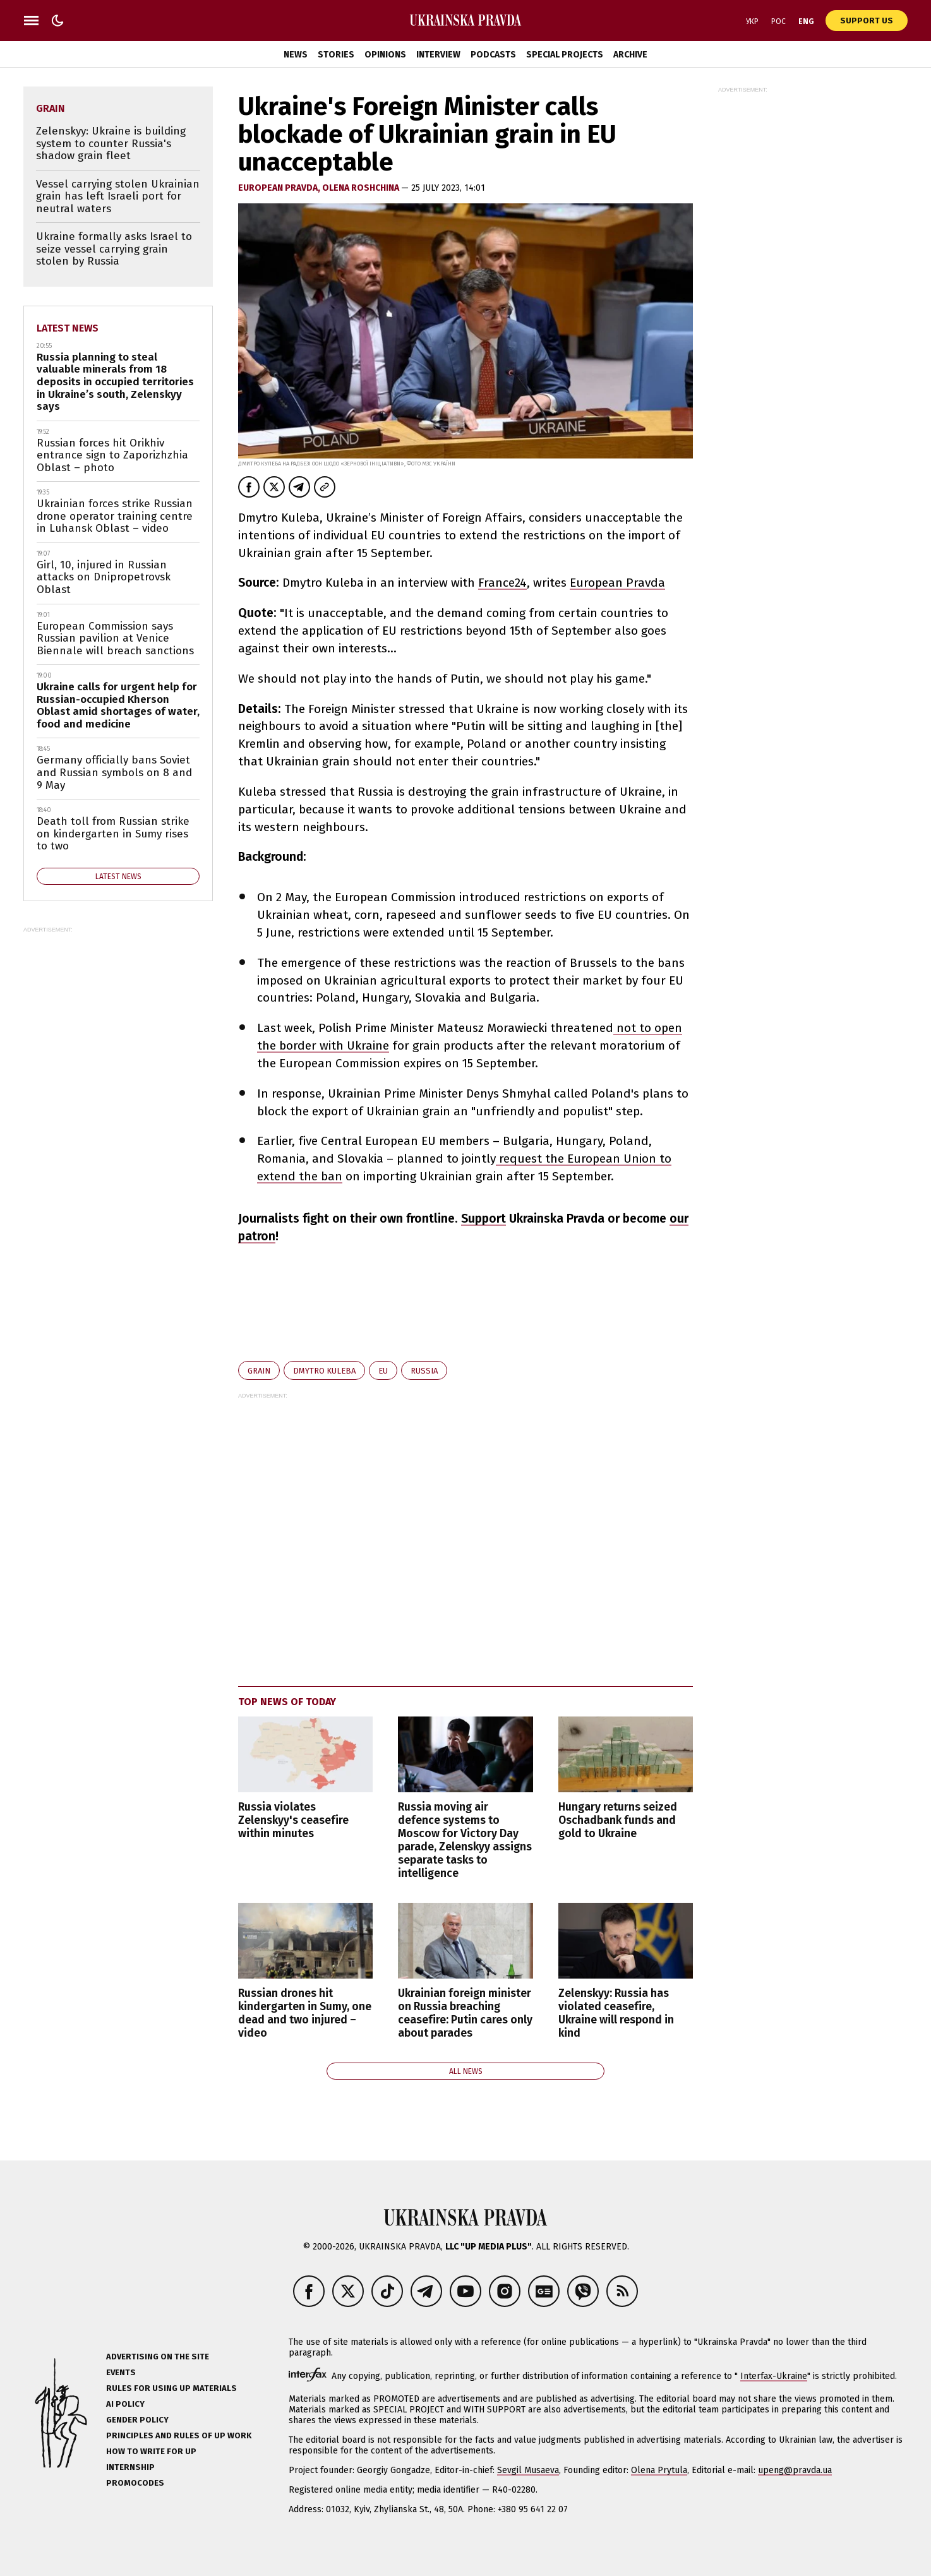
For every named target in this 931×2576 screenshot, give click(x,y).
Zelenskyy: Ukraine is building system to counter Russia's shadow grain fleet (111, 143)
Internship (130, 2467)
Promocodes (135, 2483)
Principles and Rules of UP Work (178, 2435)
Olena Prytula (659, 2470)
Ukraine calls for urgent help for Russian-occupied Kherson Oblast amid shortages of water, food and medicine (118, 705)
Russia (424, 1370)
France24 (502, 582)
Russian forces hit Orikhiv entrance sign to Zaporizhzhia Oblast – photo (112, 455)
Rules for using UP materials (171, 2388)
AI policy (125, 2404)
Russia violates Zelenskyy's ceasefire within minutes (293, 1820)
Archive (630, 54)
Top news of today (287, 1702)
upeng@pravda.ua (795, 2470)
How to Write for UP (151, 2451)
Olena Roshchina (361, 188)
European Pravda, (280, 188)
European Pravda (617, 582)
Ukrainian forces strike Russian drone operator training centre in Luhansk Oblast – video (115, 516)
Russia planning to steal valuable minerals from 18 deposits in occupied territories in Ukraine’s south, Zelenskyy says (115, 381)
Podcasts (493, 54)
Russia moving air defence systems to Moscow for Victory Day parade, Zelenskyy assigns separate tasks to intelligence (465, 1840)
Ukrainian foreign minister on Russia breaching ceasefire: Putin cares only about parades (465, 2013)
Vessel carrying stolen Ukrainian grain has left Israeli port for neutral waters (118, 196)
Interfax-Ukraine (773, 2376)
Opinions (385, 54)
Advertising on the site (157, 2356)
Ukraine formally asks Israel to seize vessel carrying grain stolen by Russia (114, 249)
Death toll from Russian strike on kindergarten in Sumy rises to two (113, 834)
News (296, 54)
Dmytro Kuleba (324, 1370)
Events (121, 2372)
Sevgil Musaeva (528, 2470)
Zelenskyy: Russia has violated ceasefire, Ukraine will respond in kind (616, 2013)
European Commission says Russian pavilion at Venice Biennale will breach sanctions (115, 638)
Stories (336, 54)
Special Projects (564, 54)
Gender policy (137, 2419)
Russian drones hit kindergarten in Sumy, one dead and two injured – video (304, 2013)
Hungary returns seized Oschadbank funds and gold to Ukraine (617, 1820)
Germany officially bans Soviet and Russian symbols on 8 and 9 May (114, 772)
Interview (438, 54)
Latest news (68, 328)
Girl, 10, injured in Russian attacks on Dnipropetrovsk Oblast (104, 577)
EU (383, 1370)
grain (259, 1370)
